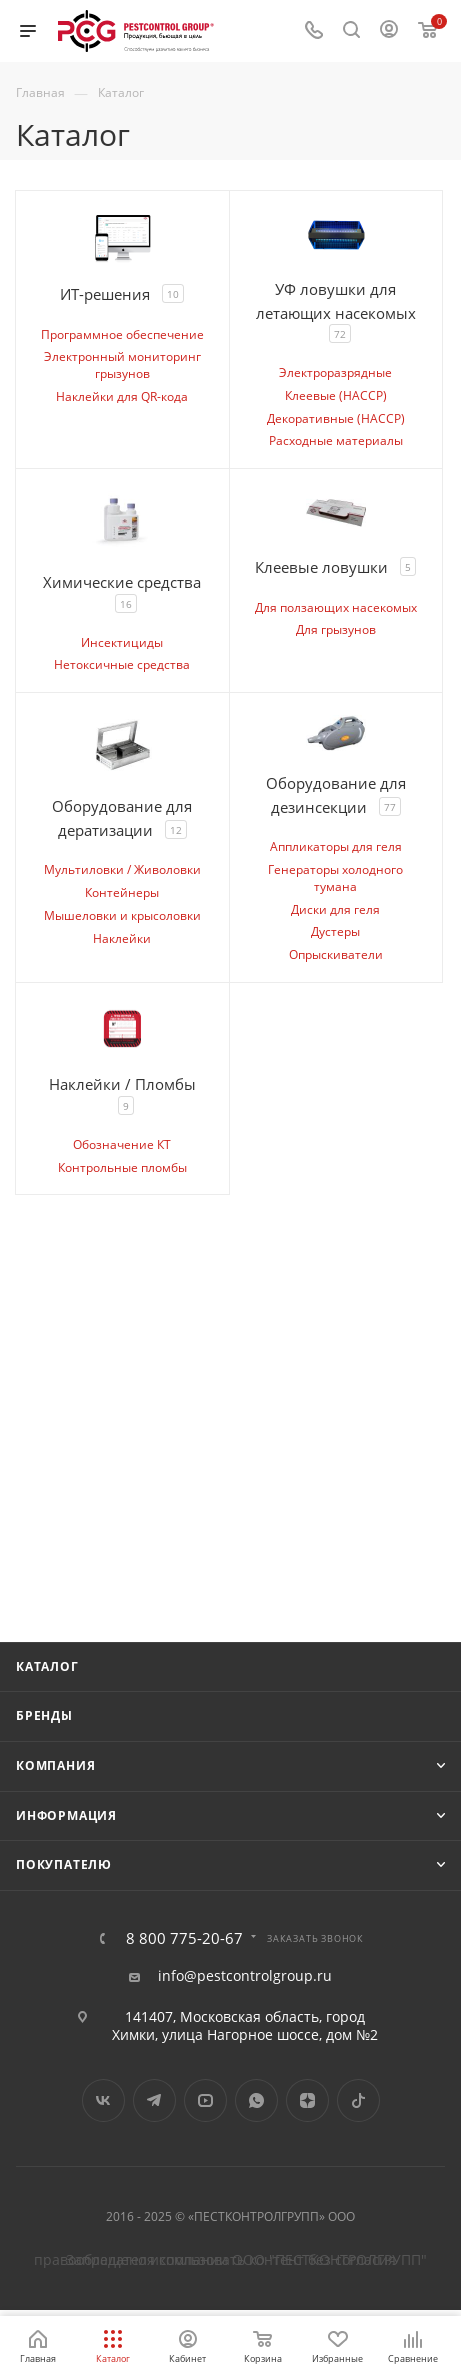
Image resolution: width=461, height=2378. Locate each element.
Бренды (44, 1715)
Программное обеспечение (122, 334)
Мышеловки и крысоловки (122, 915)
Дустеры (335, 931)
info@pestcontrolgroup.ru (245, 1976)
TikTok (358, 2100)
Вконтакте (103, 2100)
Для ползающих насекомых (336, 607)
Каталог (47, 1666)
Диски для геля (335, 909)
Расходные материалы (336, 440)
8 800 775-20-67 (184, 1938)
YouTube (205, 2100)
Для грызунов (336, 629)
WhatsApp (256, 2100)
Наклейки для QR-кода (122, 396)
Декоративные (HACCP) (336, 418)
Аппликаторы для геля (336, 846)
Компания (55, 1765)
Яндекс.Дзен (307, 2100)
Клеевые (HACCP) (336, 395)
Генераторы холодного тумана (335, 878)
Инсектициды (122, 642)
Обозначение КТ (122, 1144)
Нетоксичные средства (122, 664)
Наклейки (122, 938)
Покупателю (64, 1864)
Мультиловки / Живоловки (122, 869)
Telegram (154, 2100)
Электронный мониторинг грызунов (122, 365)
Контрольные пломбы (122, 1167)
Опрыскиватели (336, 954)
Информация (66, 1815)
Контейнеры (122, 892)
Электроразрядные (335, 372)
